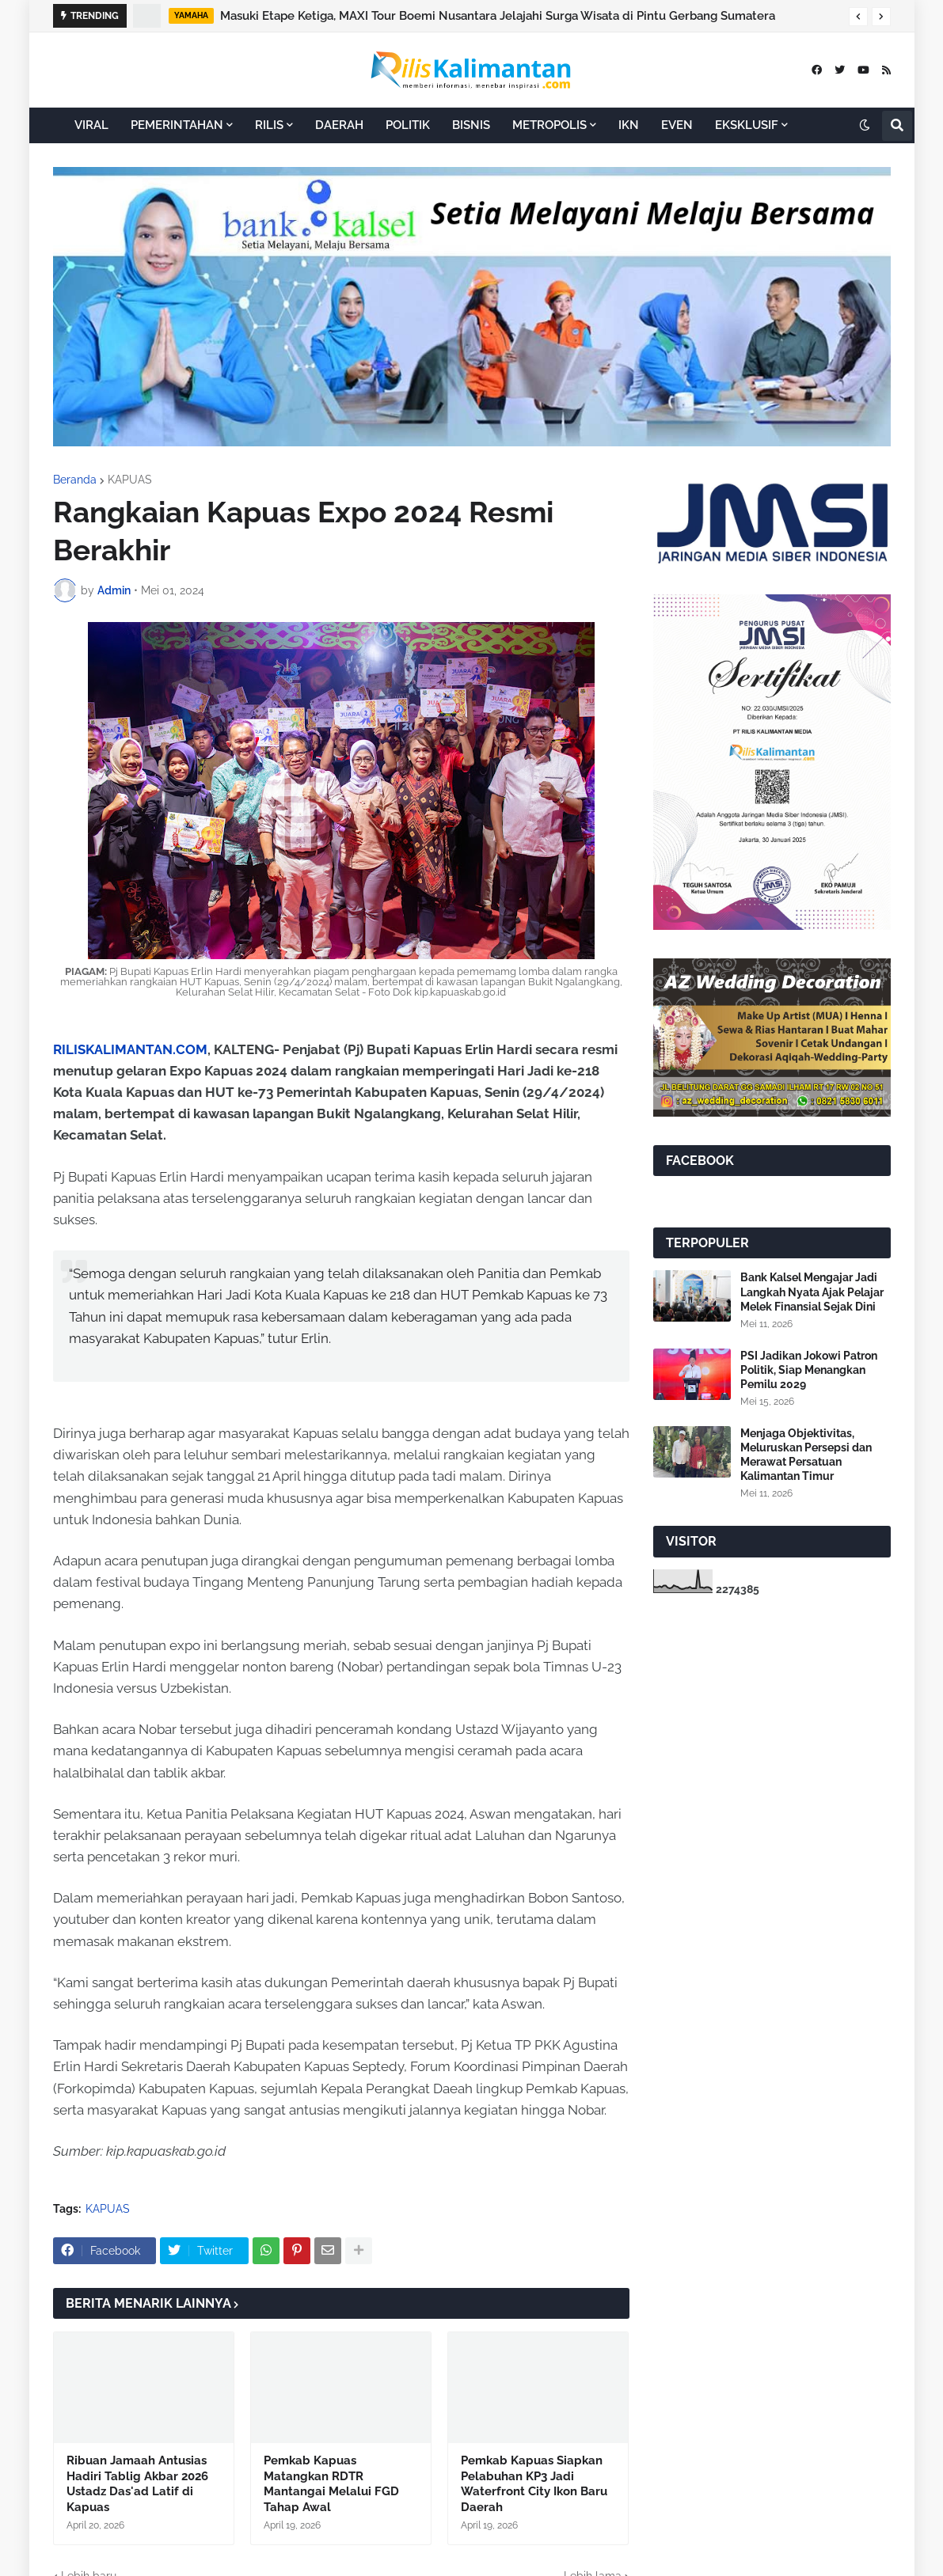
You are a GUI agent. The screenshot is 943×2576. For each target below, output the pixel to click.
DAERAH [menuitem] (339, 125)
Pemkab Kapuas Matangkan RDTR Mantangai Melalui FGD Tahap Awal (331, 2483)
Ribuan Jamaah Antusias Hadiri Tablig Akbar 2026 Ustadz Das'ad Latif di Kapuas (137, 2483)
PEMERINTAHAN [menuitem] (177, 125)
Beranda (75, 479)
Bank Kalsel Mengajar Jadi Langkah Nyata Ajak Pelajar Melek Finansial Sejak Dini (812, 1291)
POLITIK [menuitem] (408, 125)
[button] (858, 16)
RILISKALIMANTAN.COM (130, 1049)
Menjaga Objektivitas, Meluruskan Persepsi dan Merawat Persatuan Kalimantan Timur (806, 1455)
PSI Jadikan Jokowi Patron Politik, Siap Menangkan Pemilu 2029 (808, 1369)
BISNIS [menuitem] (471, 125)
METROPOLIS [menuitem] (549, 125)
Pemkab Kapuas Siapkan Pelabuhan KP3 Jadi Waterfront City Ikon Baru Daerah (534, 2483)
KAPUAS (130, 479)
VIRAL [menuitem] (91, 125)
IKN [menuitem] (628, 125)
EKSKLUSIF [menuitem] (746, 125)
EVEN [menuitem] (677, 125)
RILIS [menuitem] (269, 125)
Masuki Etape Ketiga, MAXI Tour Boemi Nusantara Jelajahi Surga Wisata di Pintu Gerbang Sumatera (497, 16)
